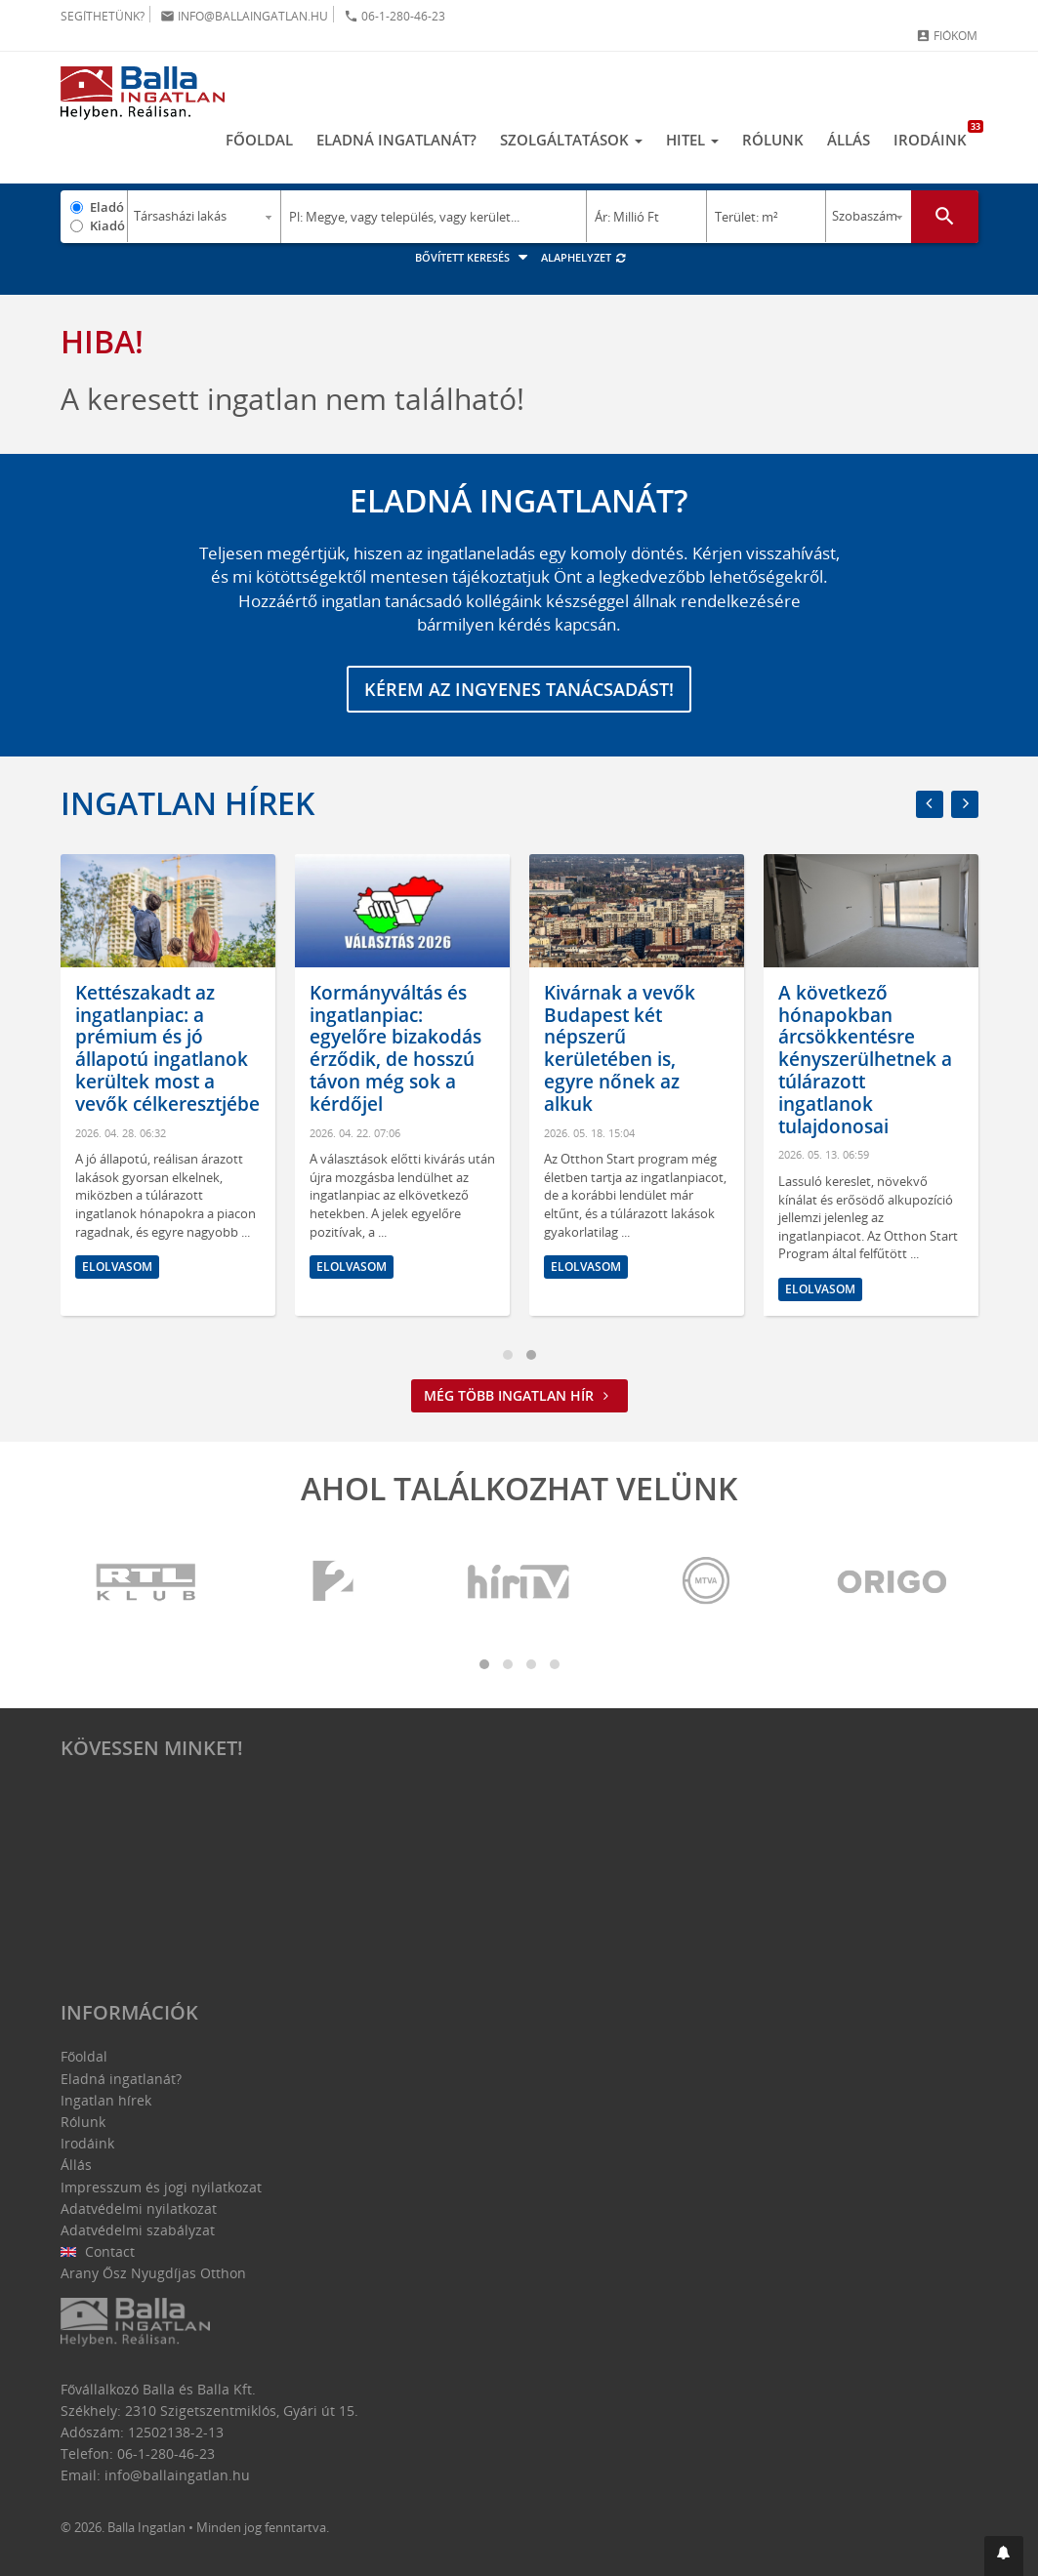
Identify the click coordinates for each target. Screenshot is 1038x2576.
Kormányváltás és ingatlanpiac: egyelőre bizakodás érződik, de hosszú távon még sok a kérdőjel (409, 1048)
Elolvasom (131, 1266)
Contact (98, 2251)
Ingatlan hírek (187, 803)
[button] (1003, 2556)
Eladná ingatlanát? (396, 139)
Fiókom (946, 35)
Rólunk (773, 139)
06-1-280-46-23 (394, 16)
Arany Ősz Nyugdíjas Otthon (153, 2273)
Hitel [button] (692, 139)
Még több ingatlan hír (519, 1395)
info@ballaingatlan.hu (244, 16)
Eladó (107, 207)
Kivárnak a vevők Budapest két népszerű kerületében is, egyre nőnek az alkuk (633, 1048)
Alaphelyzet (584, 257)
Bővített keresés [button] (474, 257)
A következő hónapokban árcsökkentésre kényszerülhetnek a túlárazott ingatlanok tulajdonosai (879, 1059)
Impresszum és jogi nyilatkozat (161, 2187)
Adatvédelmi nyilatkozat (139, 2208)
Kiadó (107, 225)
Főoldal (259, 139)
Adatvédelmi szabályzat (138, 2230)
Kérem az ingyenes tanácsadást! (519, 689)
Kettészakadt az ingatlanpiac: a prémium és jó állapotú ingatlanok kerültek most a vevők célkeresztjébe (181, 1048)
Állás (848, 139)
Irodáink (935, 134)
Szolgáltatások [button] (571, 139)
